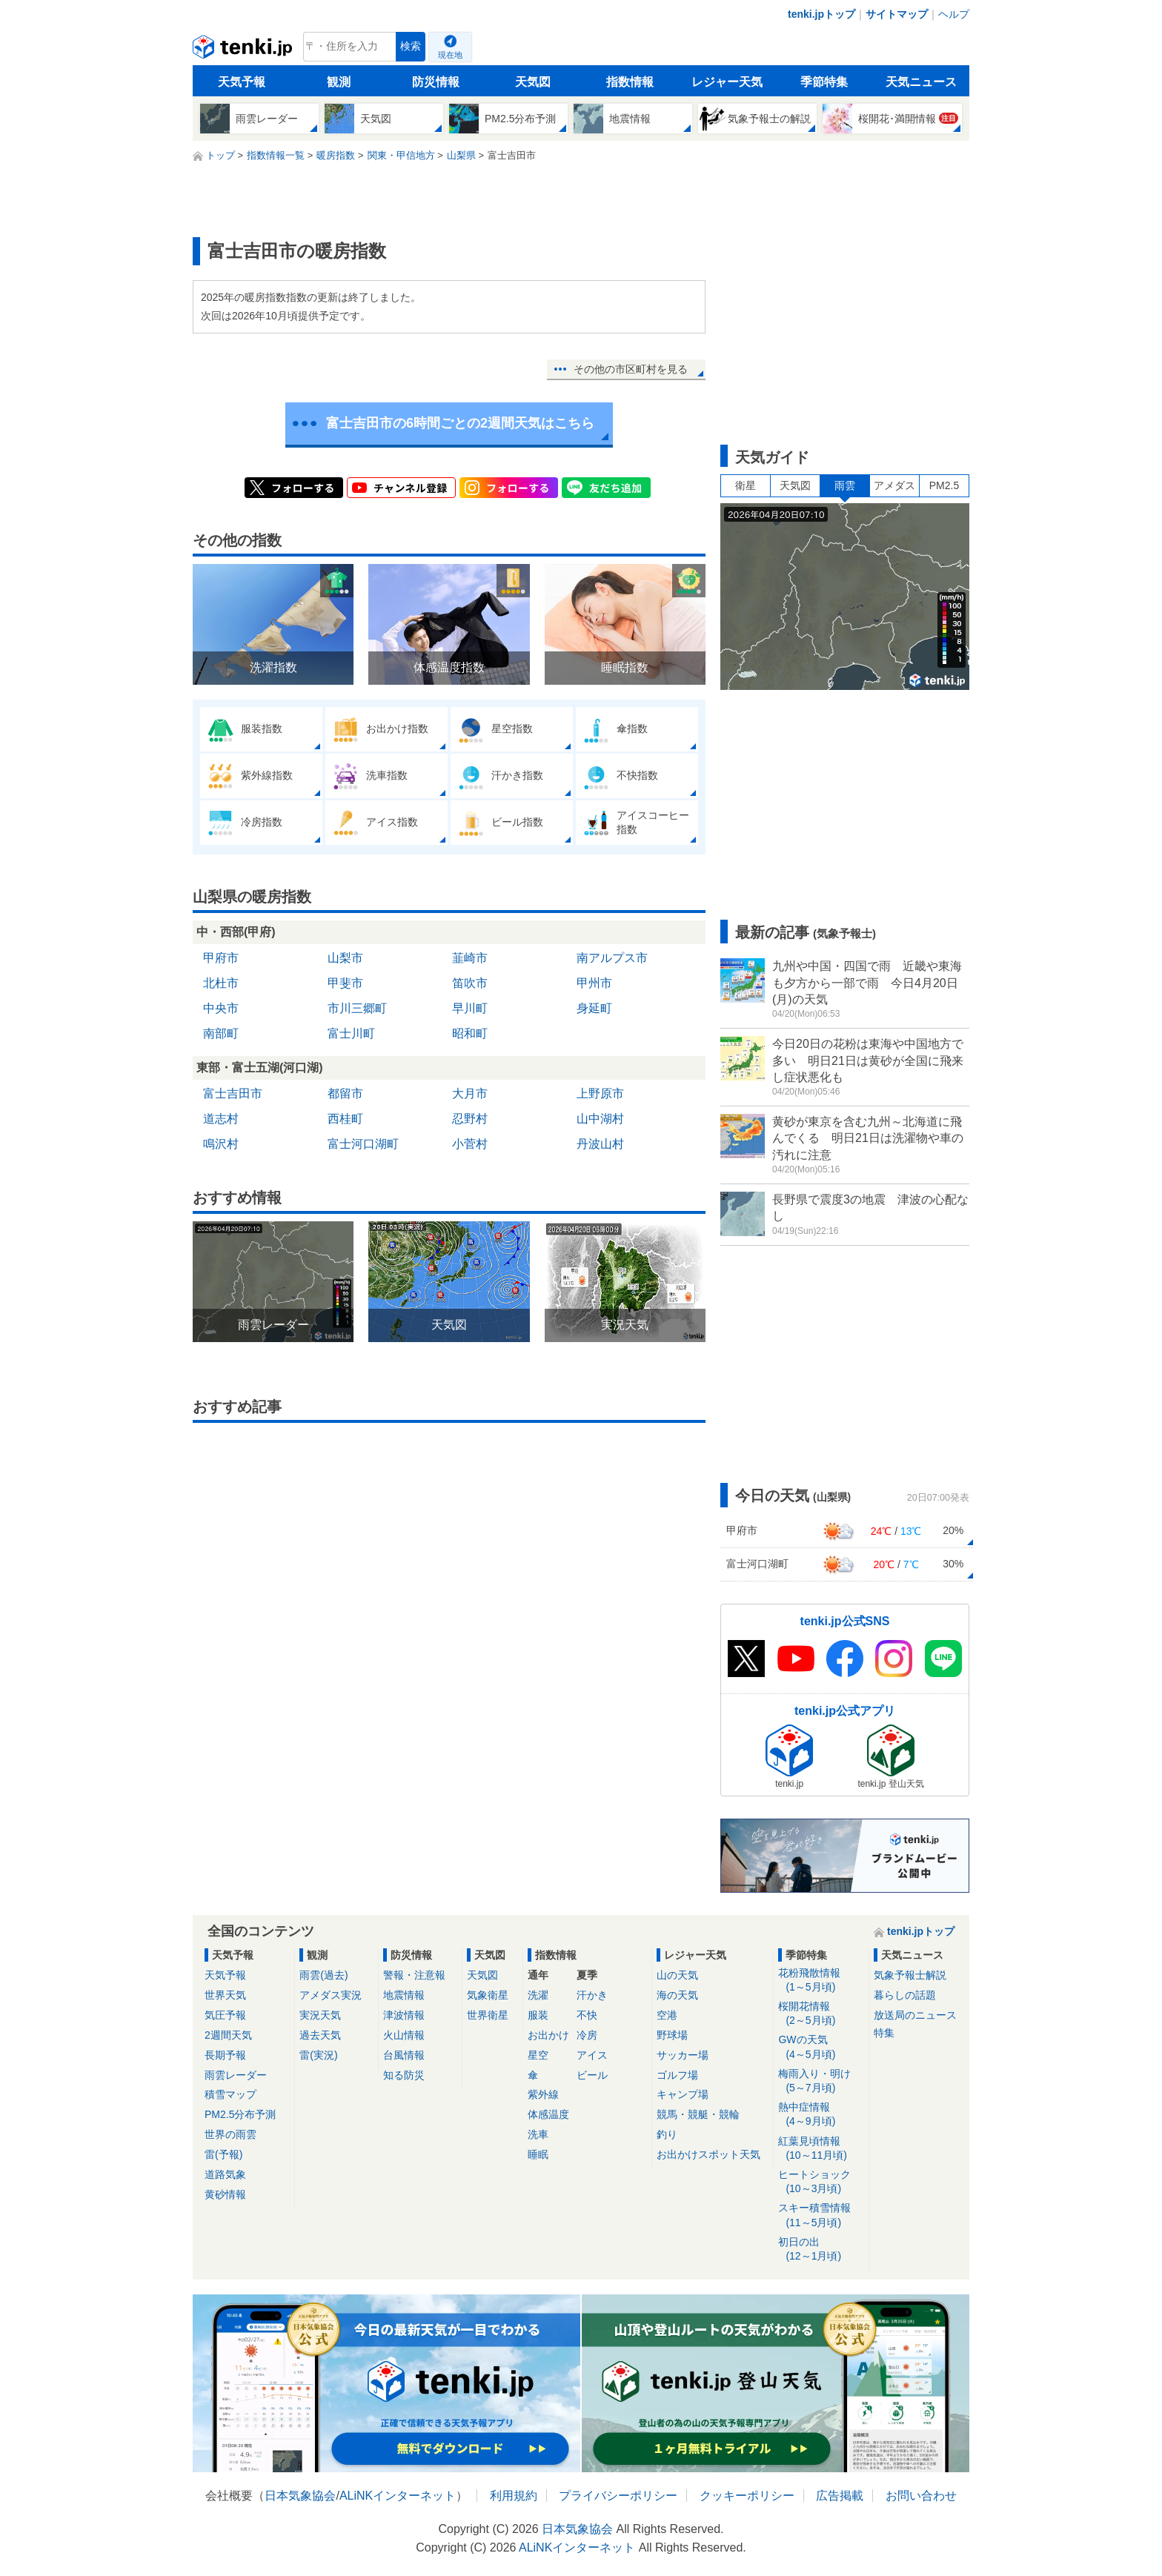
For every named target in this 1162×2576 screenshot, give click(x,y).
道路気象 (225, 2174)
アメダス (894, 485)
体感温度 (548, 2114)
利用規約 (513, 2495)
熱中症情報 (820, 2114)
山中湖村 (600, 1118)
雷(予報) (223, 2154)
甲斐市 (345, 983)
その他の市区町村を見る (631, 369)
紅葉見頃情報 (820, 2148)
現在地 (450, 54)
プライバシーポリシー (618, 2495)
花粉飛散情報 (820, 1980)
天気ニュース (921, 82)
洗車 (538, 2134)
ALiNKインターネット (397, 2495)
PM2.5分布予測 (240, 2114)
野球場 (672, 2035)
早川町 (470, 1008)
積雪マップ (230, 2094)
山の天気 (677, 1975)
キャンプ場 (682, 2094)
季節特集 (824, 82)
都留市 (345, 1093)
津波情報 (404, 2015)
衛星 (745, 485)
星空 (538, 2055)
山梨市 (345, 958)
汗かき (592, 1995)
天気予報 (241, 82)
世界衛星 (487, 2015)
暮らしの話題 (905, 1995)
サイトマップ (897, 14)
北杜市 (221, 983)
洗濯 (538, 1995)
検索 (410, 46)
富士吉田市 (232, 1093)
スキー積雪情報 (820, 2215)
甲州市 (594, 983)
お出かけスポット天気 (708, 2154)
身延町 (594, 1008)
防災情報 (435, 82)
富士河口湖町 (363, 1144)
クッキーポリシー (747, 2495)
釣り (667, 2134)
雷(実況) (318, 2055)
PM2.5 (944, 485)
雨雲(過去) (323, 1975)
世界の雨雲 (230, 2134)
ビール (592, 2075)
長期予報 (225, 2055)
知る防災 (404, 2075)
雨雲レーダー (236, 2075)
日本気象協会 (300, 2495)
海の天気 (677, 1995)
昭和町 (470, 1033)
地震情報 (404, 1995)
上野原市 (600, 1093)
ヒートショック (820, 2182)
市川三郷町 (357, 1008)
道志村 (221, 1118)
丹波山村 (600, 1144)
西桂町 (345, 1118)
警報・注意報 (414, 1975)
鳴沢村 (221, 1144)
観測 (339, 82)
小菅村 (470, 1144)
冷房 (587, 2035)
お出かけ (548, 2035)
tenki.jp (244, 50)
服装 (538, 2015)
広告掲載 (839, 2495)
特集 (884, 2033)
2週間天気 (228, 2035)
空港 (667, 2015)
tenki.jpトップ (821, 14)
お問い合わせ (921, 2495)
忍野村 (470, 1118)
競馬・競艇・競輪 (698, 2114)
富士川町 (351, 1033)
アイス (592, 2055)
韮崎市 (470, 958)
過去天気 (320, 2035)
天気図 (533, 82)
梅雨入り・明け (820, 2081)
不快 (587, 2015)
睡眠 (538, 2154)
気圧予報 (225, 2015)
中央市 (221, 1008)
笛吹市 (470, 983)
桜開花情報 (820, 2014)
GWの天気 (820, 2047)
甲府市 (221, 958)
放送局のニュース (915, 2015)
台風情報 (404, 2055)
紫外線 (543, 2094)
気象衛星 (487, 1995)
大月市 (470, 1093)
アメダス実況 (330, 1995)
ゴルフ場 (677, 2075)
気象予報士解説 (910, 1975)
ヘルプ (953, 14)
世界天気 (225, 1995)
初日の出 (820, 2249)
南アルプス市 (612, 958)
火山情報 (404, 2035)
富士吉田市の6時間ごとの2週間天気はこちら (460, 423)
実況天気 (320, 2015)
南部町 (221, 1033)
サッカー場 (682, 2055)
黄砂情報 (225, 2194)
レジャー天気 (727, 82)
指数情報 (630, 82)
